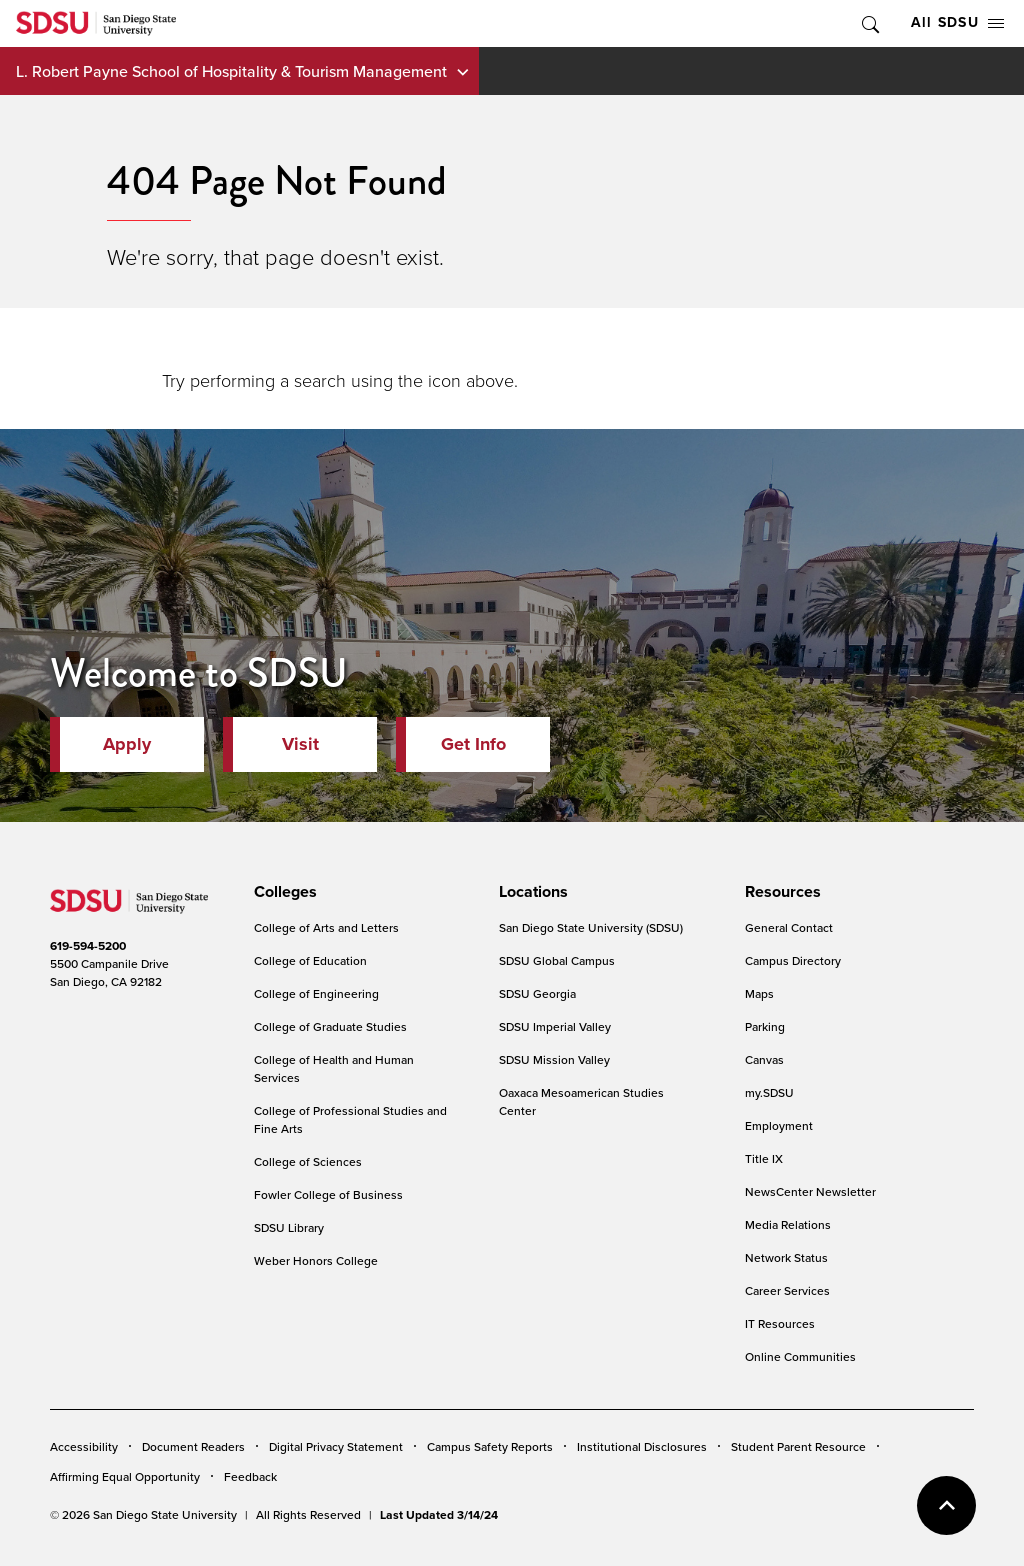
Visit (300, 744)
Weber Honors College (316, 1260)
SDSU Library (289, 1227)
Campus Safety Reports (490, 1446)
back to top (946, 1505)
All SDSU (957, 22)
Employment (779, 1125)
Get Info (473, 744)
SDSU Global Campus (557, 960)
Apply (127, 744)
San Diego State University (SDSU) (591, 927)
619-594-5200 (88, 946)
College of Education (310, 960)
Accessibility (84, 1446)
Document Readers (193, 1446)
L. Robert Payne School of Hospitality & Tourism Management (231, 71)
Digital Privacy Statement (336, 1446)
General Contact (789, 927)
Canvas (764, 1059)
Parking (765, 1026)
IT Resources (780, 1323)
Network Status (786, 1257)
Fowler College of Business (328, 1194)
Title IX (764, 1158)
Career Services (787, 1290)
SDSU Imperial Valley (555, 1026)
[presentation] (282, 892)
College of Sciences (308, 1161)
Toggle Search (869, 23)
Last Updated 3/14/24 (439, 1515)
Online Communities (800, 1356)
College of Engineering (316, 993)
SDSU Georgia (537, 993)
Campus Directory (793, 960)
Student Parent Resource (798, 1446)
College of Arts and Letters (326, 927)
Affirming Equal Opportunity (125, 1476)
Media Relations (788, 1224)
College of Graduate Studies (330, 1026)
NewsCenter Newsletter (810, 1191)
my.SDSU (769, 1092)
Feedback (250, 1476)
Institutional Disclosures (642, 1446)
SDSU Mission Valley (554, 1059)
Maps (759, 993)
